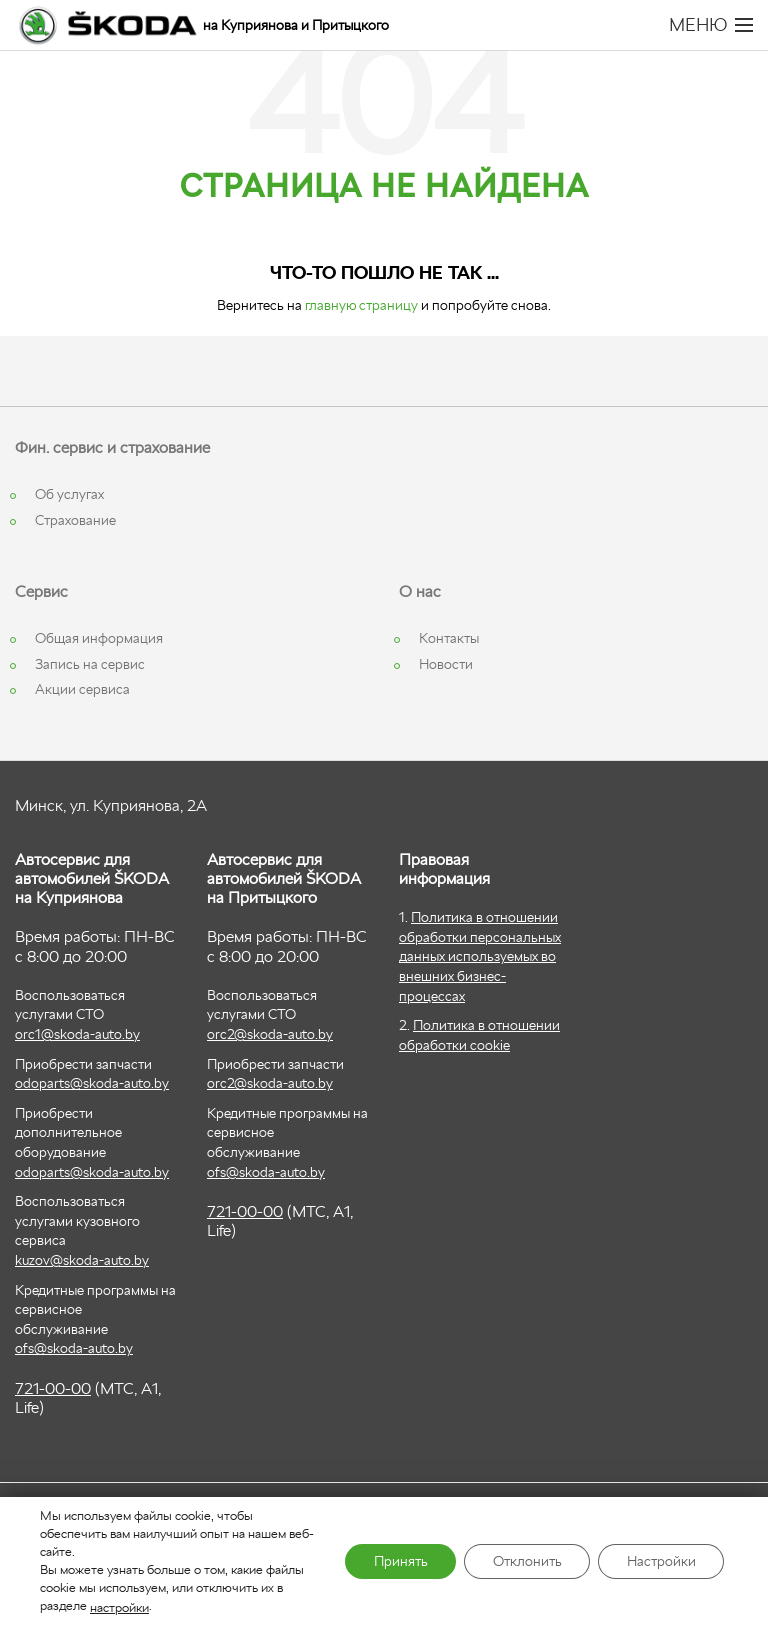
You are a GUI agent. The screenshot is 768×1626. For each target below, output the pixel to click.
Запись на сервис (90, 664)
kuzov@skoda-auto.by (82, 1260)
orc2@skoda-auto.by (270, 1034)
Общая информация (99, 638)
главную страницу (361, 305)
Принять (393, 1562)
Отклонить (522, 1562)
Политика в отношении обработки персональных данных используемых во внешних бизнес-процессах (480, 956)
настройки (119, 1606)
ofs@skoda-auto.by (74, 1348)
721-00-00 (53, 1388)
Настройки (659, 1562)
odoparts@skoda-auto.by (92, 1083)
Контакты (449, 638)
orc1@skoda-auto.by (77, 1034)
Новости (446, 664)
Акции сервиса (82, 689)
